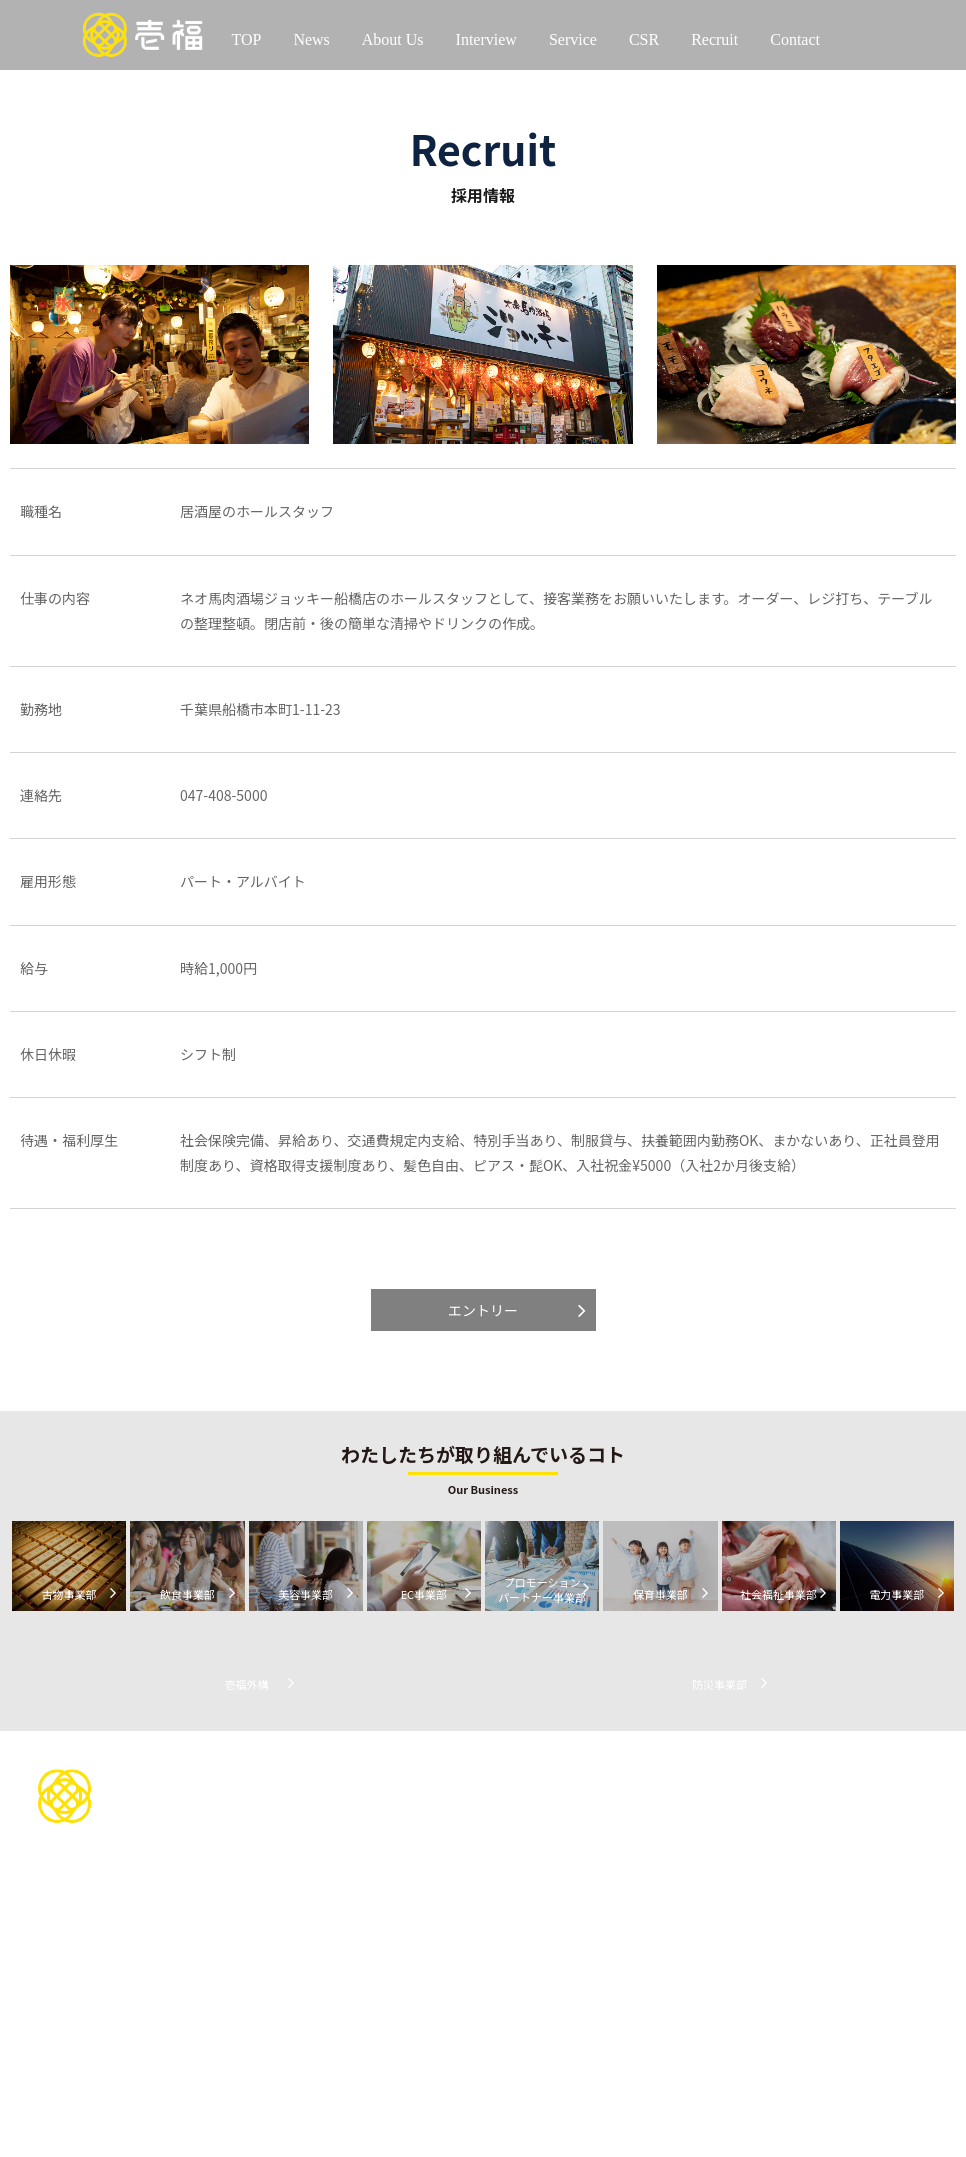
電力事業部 (502, 2033)
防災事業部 (502, 2080)
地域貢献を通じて (672, 1834)
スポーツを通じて (672, 1811)
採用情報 (803, 1774)
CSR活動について (683, 1774)
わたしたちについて (392, 1774)
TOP (246, 39)
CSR (644, 39)
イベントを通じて (672, 1858)
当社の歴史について (378, 1834)
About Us (393, 39)
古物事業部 (502, 1846)
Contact (795, 39)
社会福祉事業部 (515, 2009)
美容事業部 (502, 1892)
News (311, 39)
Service (573, 39)
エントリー (483, 1310)
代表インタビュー (384, 1893)
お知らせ (878, 1832)
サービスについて (534, 1809)
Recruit (714, 39)
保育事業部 (502, 1986)
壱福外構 (496, 2056)
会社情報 (346, 1811)
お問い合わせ (518, 1774)
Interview (486, 39)
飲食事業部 (502, 1869)
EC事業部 (497, 1916)
